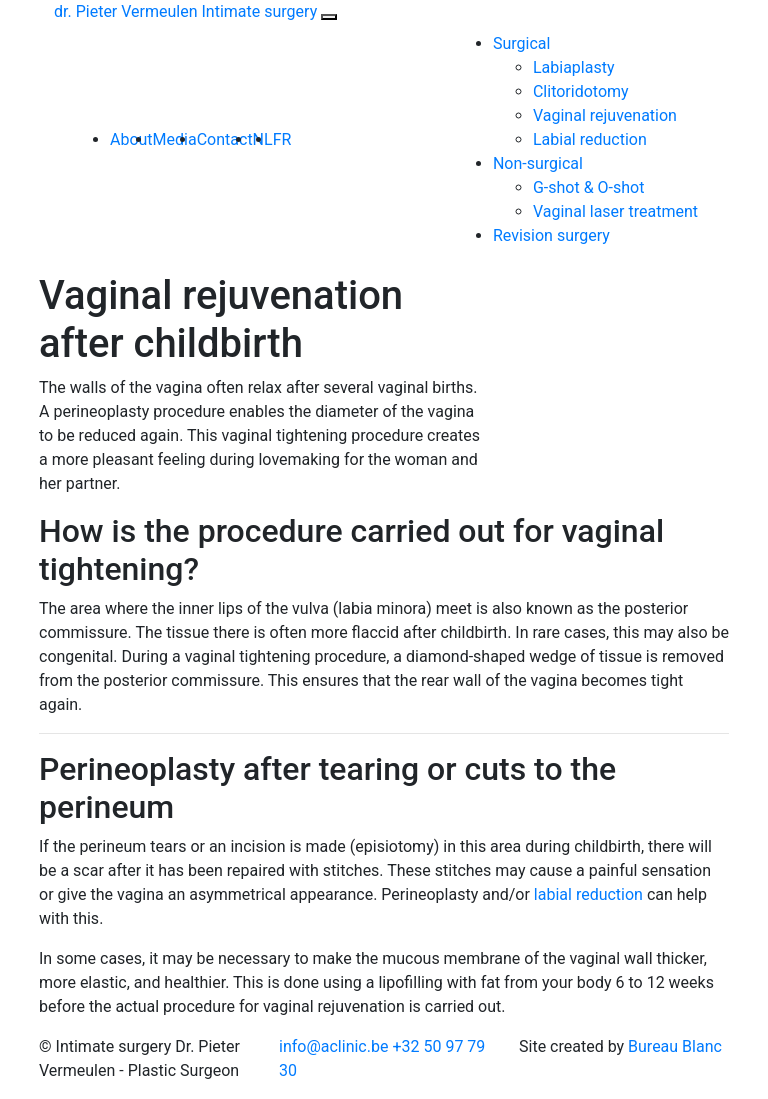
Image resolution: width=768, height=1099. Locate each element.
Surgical (521, 43)
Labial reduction (590, 139)
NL (263, 139)
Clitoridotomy (581, 91)
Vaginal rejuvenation (605, 115)
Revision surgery (551, 235)
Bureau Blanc (675, 1046)
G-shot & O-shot (589, 187)
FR (282, 139)
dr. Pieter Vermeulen (185, 11)
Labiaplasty (574, 67)
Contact (225, 139)
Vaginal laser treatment (615, 211)
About (131, 139)
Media (175, 139)
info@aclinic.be (333, 1046)
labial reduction (588, 894)
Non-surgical (538, 163)
